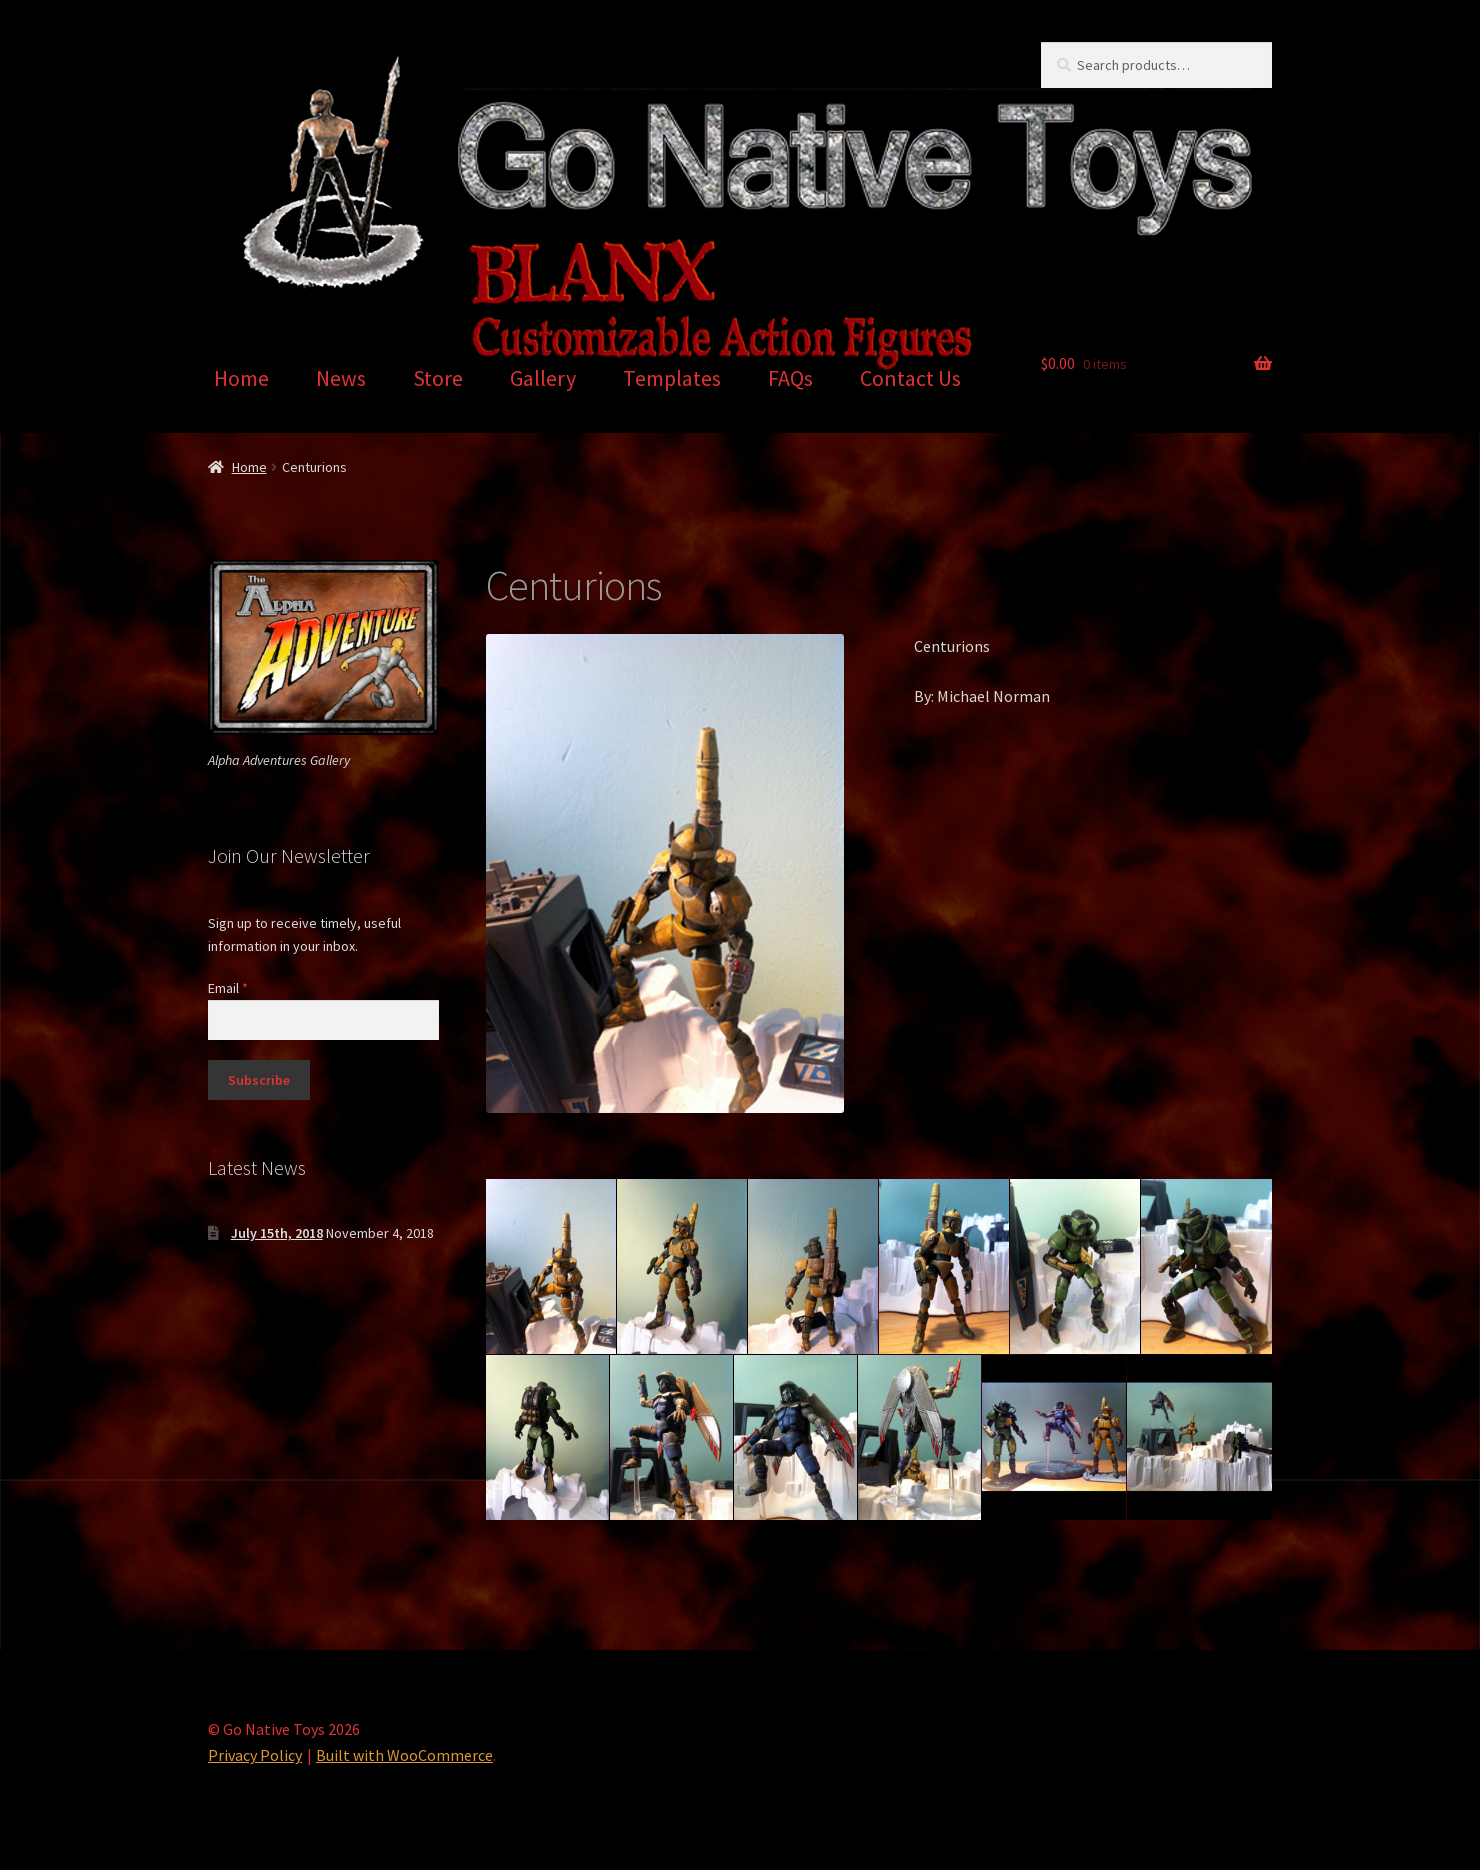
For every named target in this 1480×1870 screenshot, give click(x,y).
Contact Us (910, 378)
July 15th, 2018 (277, 1233)
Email (228, 988)
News (341, 378)
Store (438, 378)
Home (241, 378)
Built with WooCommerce (404, 1755)
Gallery (543, 378)
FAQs (790, 378)
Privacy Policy (255, 1755)
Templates (672, 378)
